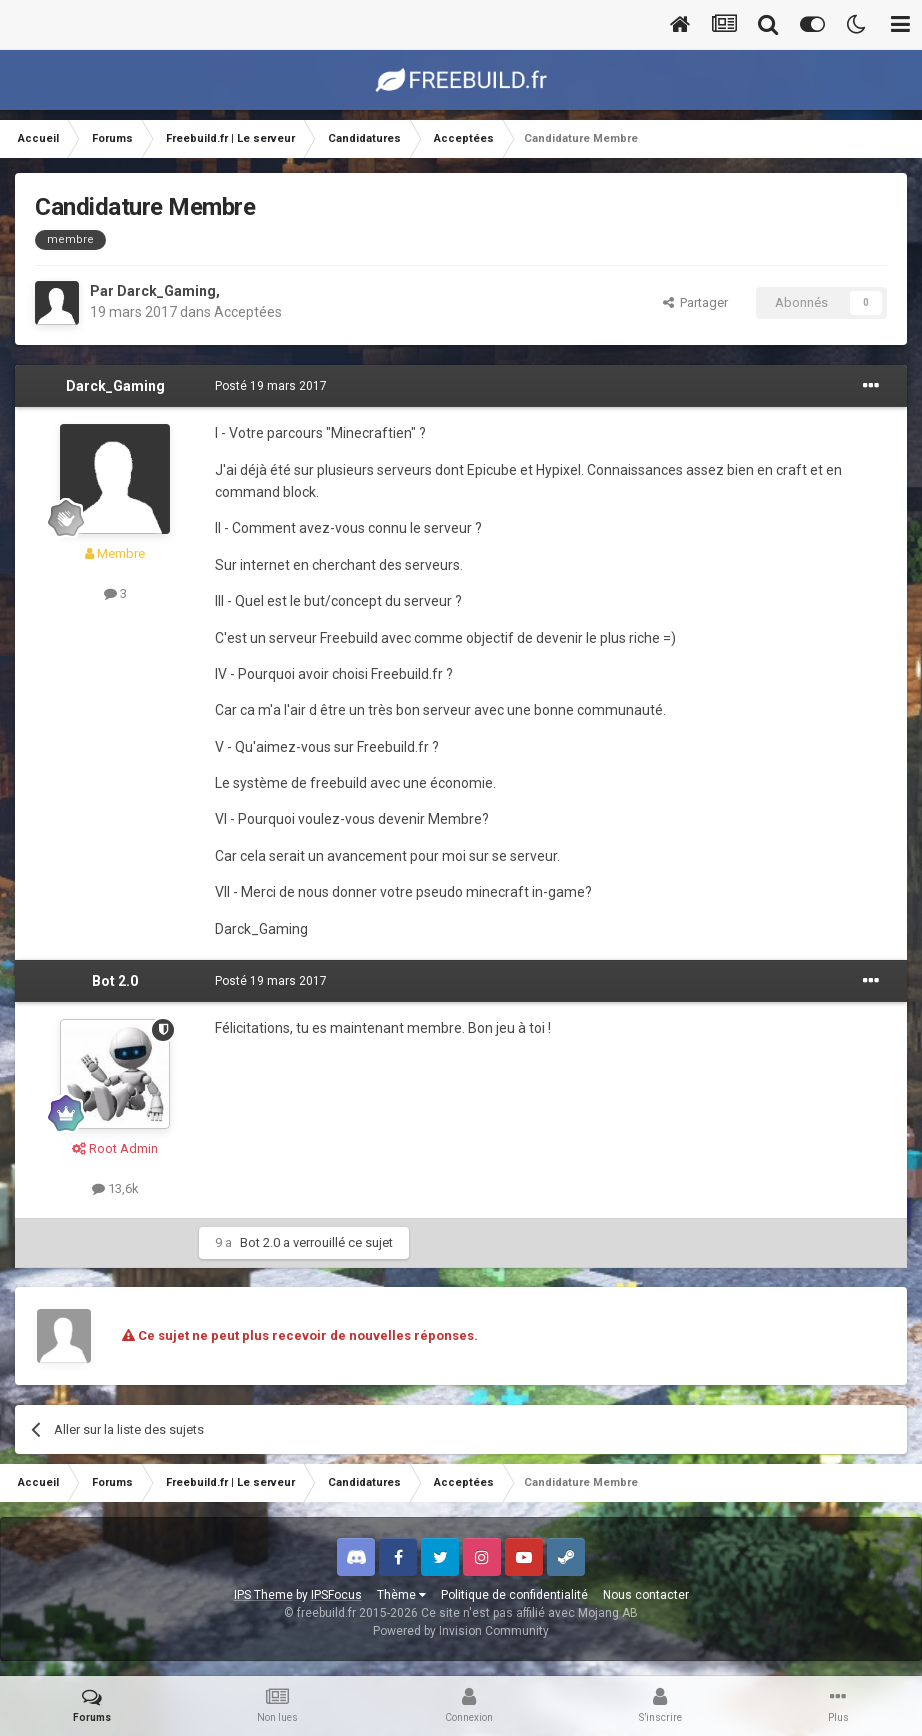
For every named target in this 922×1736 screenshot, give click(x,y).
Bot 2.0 (115, 981)
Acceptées (248, 312)
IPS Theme (263, 1595)
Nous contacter (646, 1595)
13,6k (115, 1188)
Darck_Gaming (166, 291)
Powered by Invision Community (461, 1631)
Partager (695, 302)
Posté (271, 386)
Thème (401, 1595)
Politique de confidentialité (514, 1595)
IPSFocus (336, 1595)
